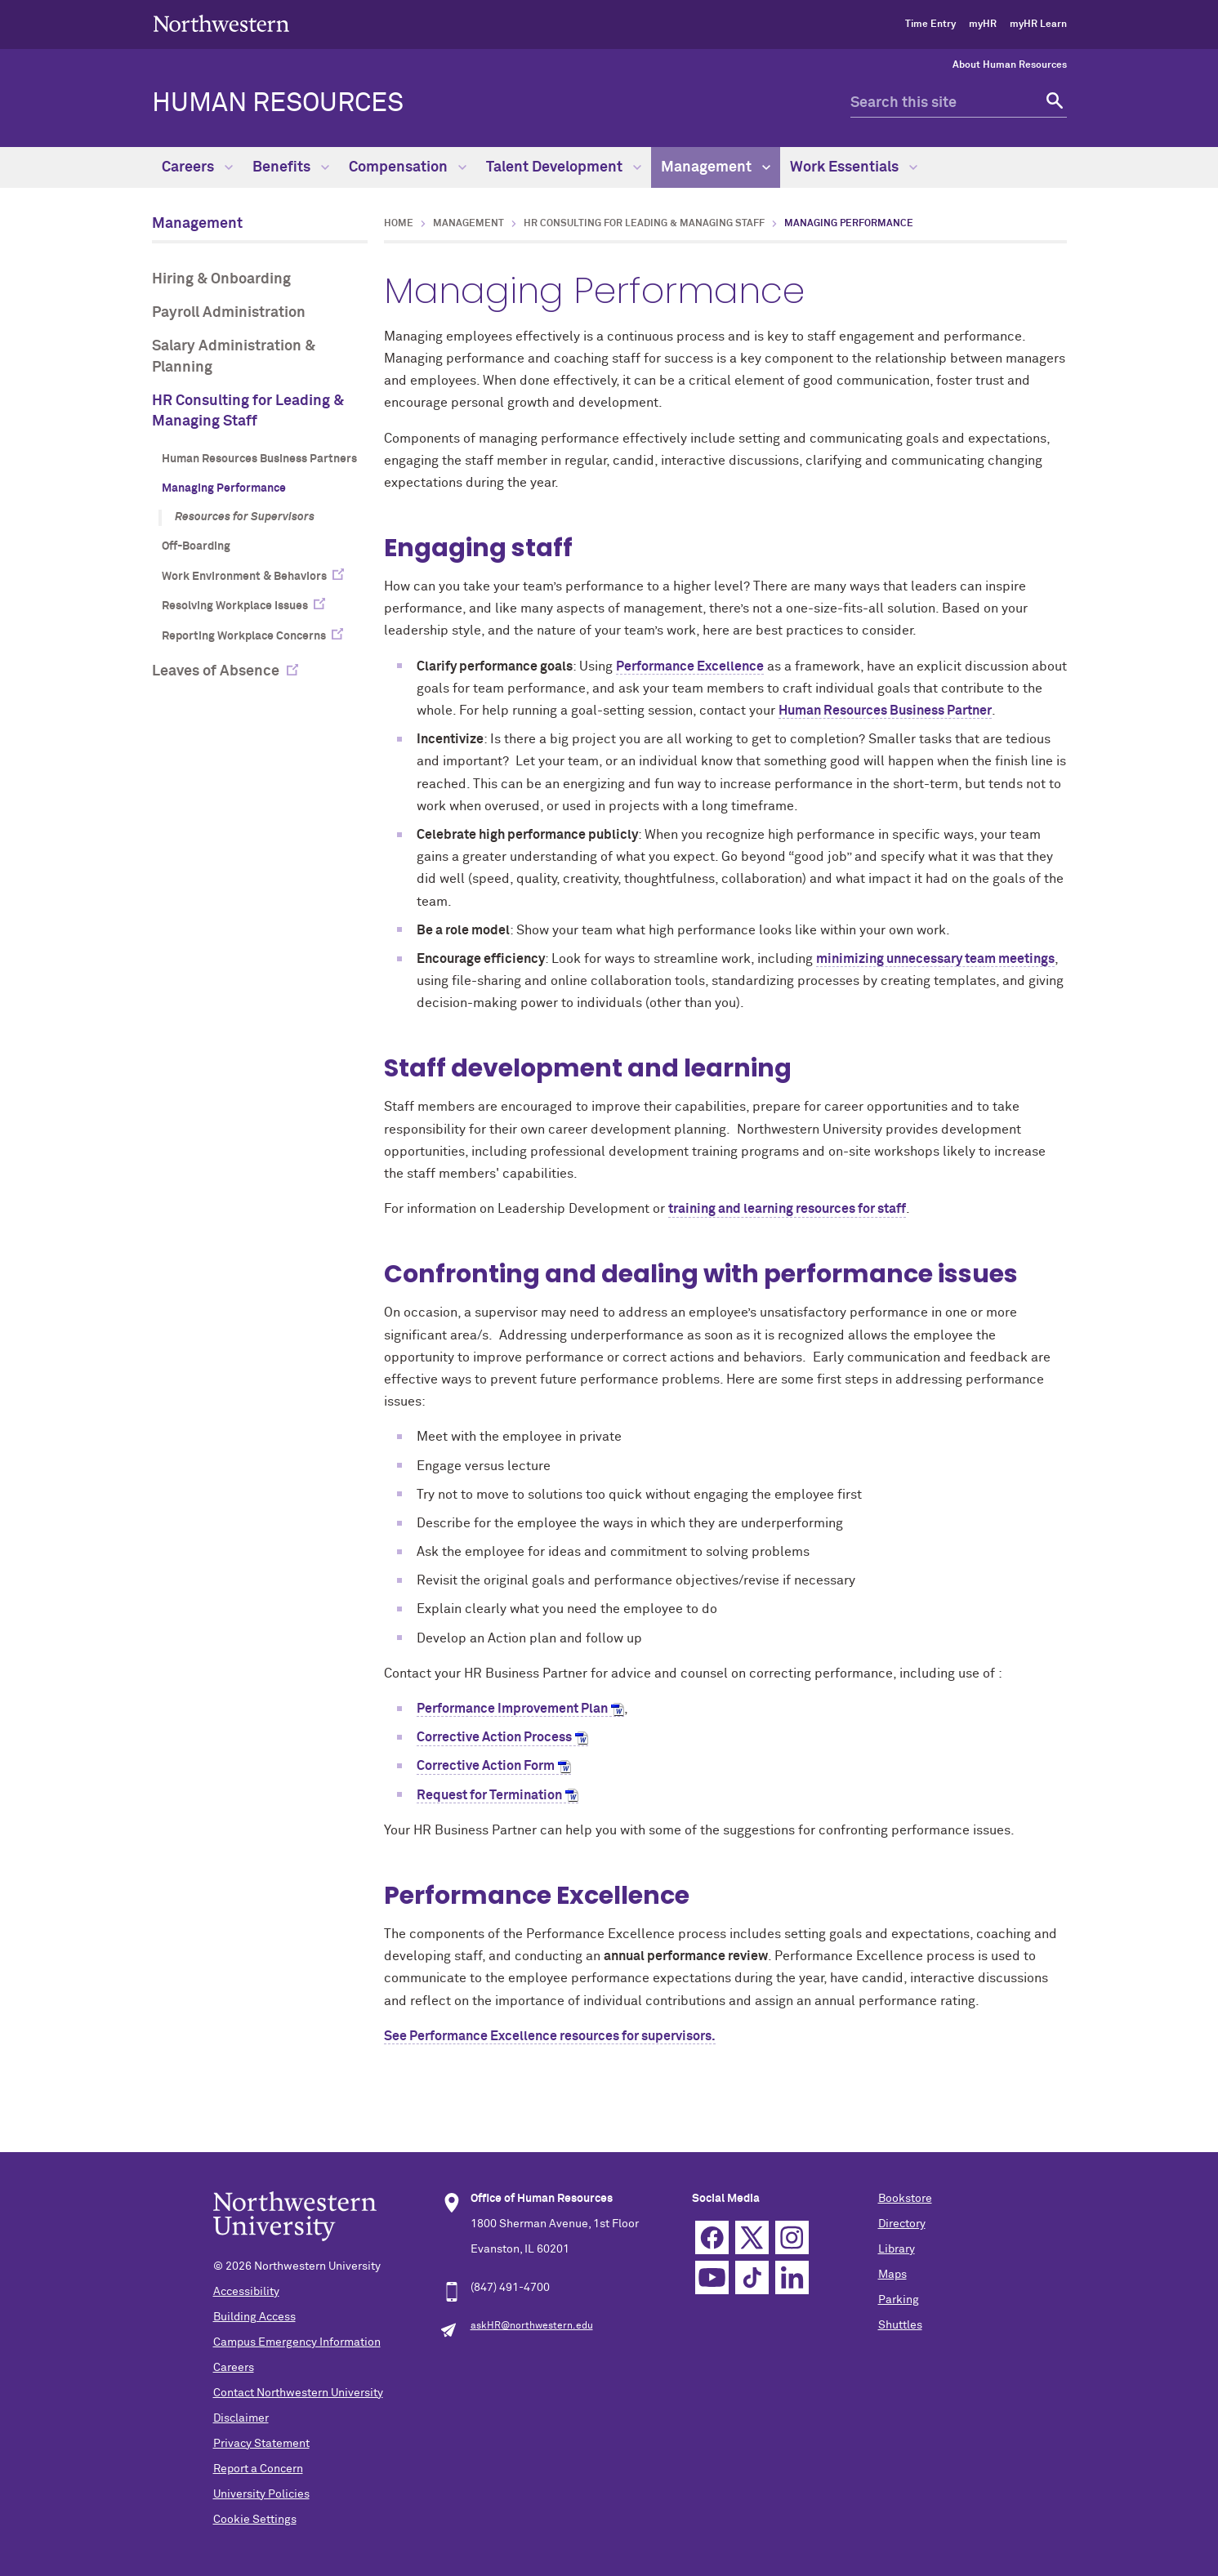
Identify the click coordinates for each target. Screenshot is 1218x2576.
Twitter (752, 2237)
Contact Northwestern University (298, 2393)
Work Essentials (853, 167)
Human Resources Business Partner (885, 710)
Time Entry (930, 24)
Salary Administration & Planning (233, 356)
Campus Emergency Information (297, 2342)
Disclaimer (241, 2418)
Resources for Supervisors (245, 517)
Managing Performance (224, 488)
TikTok (752, 2277)
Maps (892, 2274)
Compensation (407, 167)
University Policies (261, 2494)
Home (398, 224)
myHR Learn (1038, 24)
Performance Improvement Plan (512, 1708)
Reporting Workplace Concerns (244, 636)
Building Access (254, 2317)
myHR (983, 24)
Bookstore (905, 2198)
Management (715, 167)
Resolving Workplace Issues (235, 606)
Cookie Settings (255, 2519)
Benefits (290, 167)
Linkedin (792, 2277)
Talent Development (563, 167)
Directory (902, 2224)
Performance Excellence (690, 666)
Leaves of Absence (215, 671)
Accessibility (246, 2291)
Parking (898, 2300)
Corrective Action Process (494, 1737)
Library (896, 2249)
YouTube (712, 2277)
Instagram (792, 2237)
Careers (197, 167)
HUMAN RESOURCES (278, 104)
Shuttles (900, 2325)
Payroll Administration (229, 312)
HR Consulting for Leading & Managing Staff (248, 411)
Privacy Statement (261, 2443)
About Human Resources (1010, 65)
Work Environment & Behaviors (244, 576)
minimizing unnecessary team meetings (935, 958)
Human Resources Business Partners (259, 459)
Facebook (712, 2237)
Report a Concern (258, 2469)
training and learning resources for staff (787, 1208)
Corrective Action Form (486, 1765)
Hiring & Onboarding (221, 279)
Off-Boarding (196, 546)
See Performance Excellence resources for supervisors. (550, 2036)
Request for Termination (489, 1795)
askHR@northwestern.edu (532, 2326)
